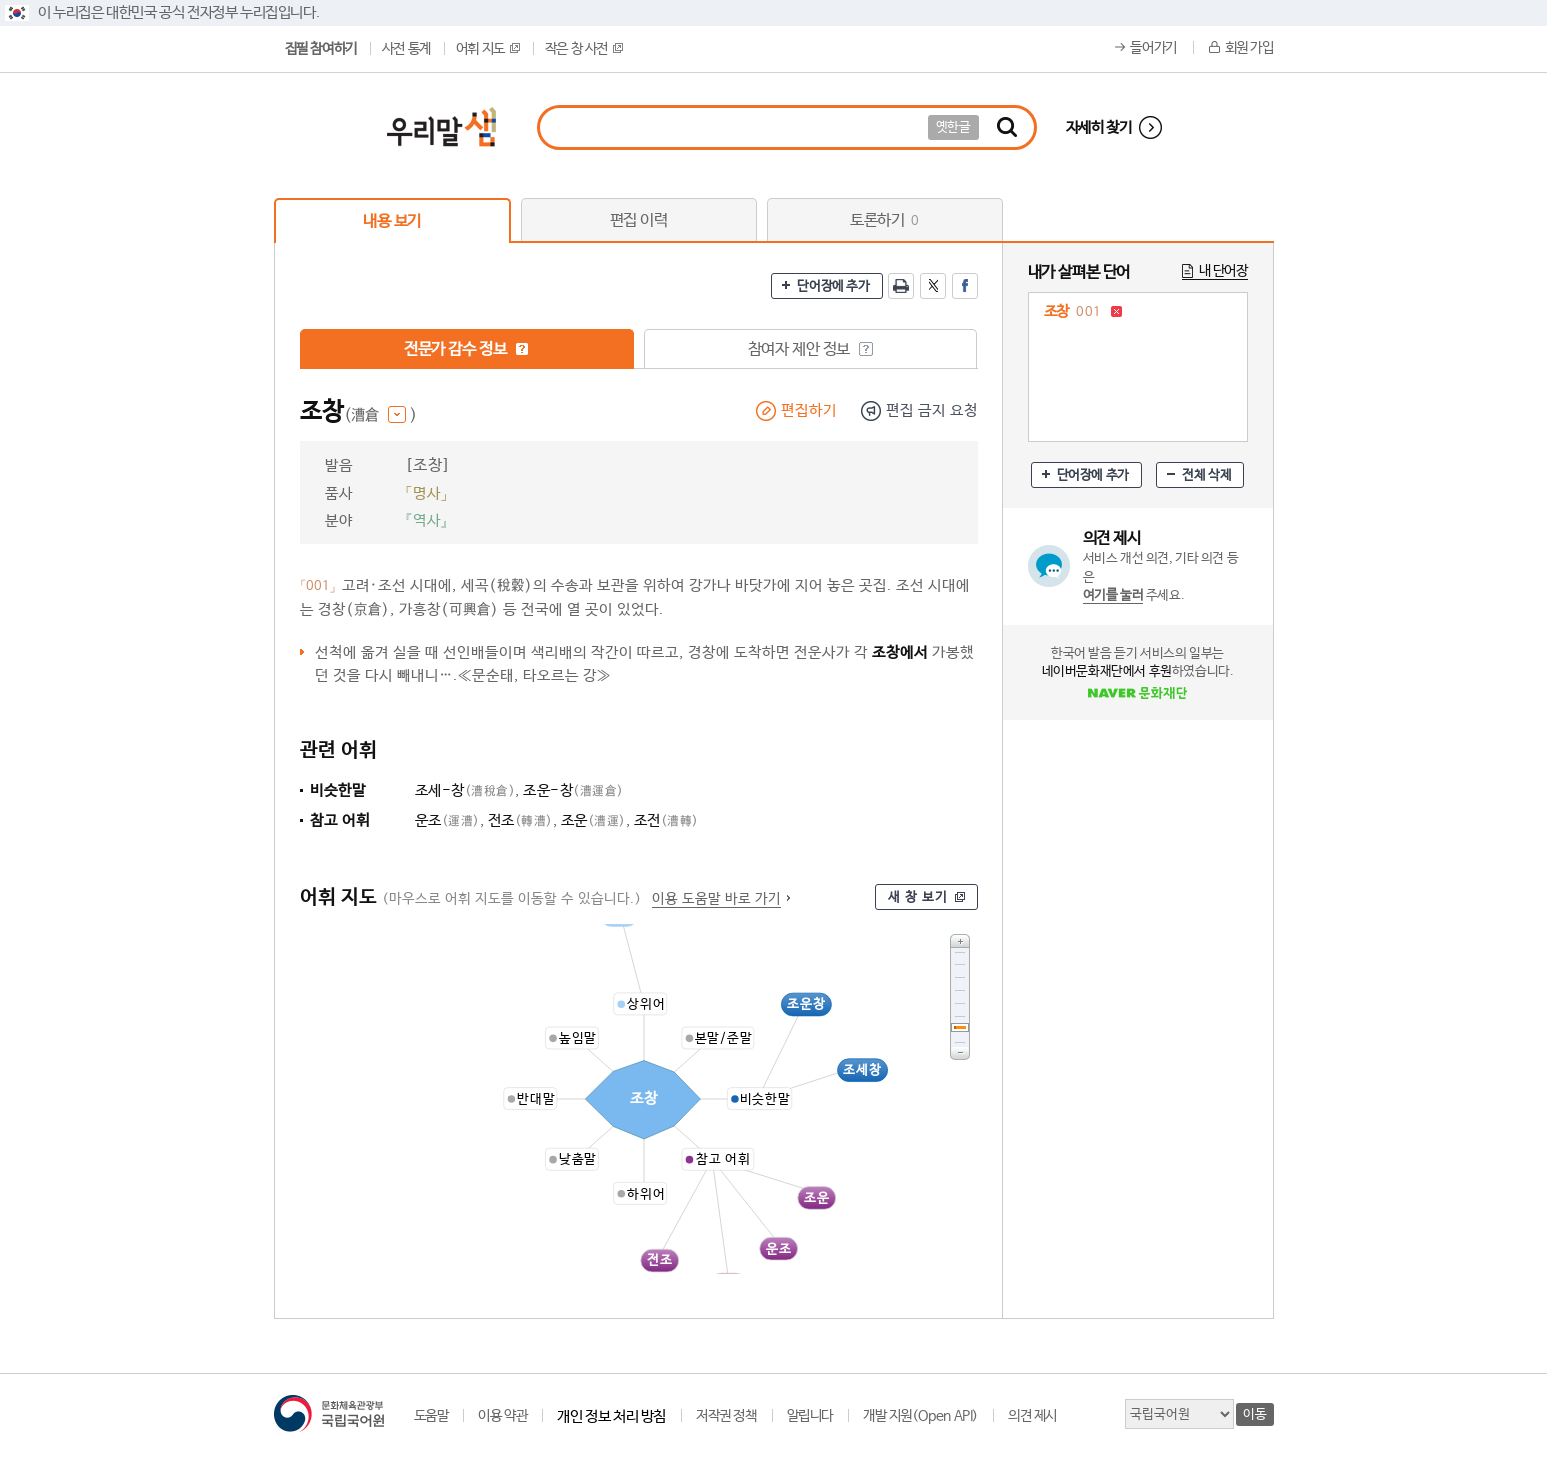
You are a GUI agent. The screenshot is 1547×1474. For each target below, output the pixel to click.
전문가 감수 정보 (466, 349)
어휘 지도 (488, 49)
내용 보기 (392, 221)
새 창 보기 (918, 897)
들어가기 (1153, 48)
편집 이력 (639, 220)
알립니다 (810, 1416)
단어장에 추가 (833, 286)
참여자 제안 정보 (810, 349)
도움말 (431, 1416)
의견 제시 (1032, 1416)
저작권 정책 (726, 1416)
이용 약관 (502, 1416)
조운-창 (573, 790)
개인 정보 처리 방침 (611, 1416)
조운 (593, 820)
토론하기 (884, 220)
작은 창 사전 (584, 49)
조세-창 (465, 790)
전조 (520, 820)
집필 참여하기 (321, 49)
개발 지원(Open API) (920, 1416)
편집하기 (809, 410)
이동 (1254, 1414)
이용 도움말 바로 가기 (716, 899)
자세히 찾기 (1099, 127)
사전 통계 (406, 49)
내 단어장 (1223, 271)
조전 (666, 820)
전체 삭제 (1206, 475)
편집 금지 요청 (932, 410)
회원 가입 (1249, 48)
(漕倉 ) (380, 415)
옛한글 (953, 127)
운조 (447, 820)
